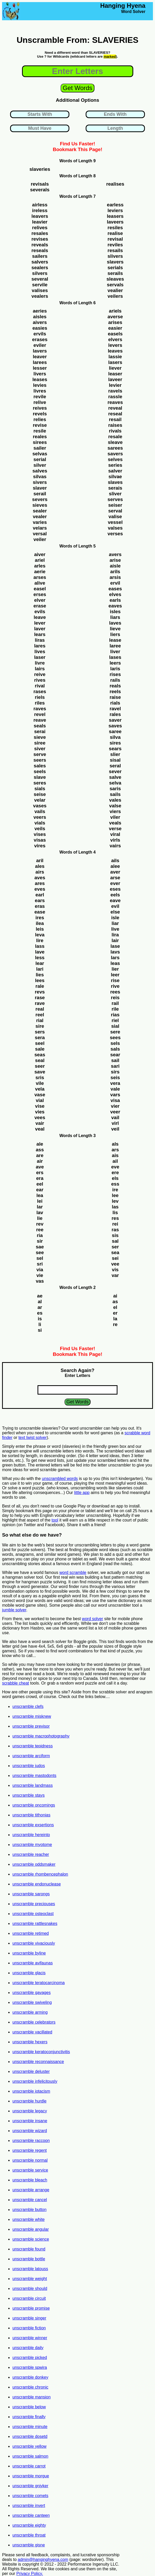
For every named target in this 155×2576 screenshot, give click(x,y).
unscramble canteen (31, 2515)
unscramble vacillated (32, 2032)
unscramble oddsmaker (33, 1864)
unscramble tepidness (32, 1746)
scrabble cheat (15, 1683)
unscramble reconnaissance (38, 2061)
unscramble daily (27, 2347)
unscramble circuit (29, 2298)
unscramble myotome (32, 1844)
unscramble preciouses (33, 1904)
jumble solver (14, 1610)
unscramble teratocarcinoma (38, 1982)
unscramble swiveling (32, 2002)
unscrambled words (60, 1478)
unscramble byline (29, 1953)
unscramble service (30, 2170)
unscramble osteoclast (33, 1913)
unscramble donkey (30, 2377)
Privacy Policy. (29, 2573)
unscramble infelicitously (34, 2081)
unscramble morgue (30, 2476)
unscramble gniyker (30, 2486)
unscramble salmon (30, 2456)
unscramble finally (29, 2417)
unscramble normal (30, 2160)
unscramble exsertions (33, 1825)
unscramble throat (29, 2535)
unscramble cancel (29, 2200)
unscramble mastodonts (34, 1775)
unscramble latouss (30, 2269)
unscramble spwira (29, 2367)
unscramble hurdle (29, 2101)
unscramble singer (29, 2318)
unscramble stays (28, 1795)
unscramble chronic (30, 2387)
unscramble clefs (27, 1706)
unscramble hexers (29, 2042)
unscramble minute (29, 2426)
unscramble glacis (29, 1973)
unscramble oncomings (33, 1805)
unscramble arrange (30, 2190)
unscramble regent (29, 2150)
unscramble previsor (31, 1726)
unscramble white (28, 2219)
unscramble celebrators (33, 2022)
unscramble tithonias (31, 1815)
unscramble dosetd (29, 2436)
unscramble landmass (32, 1785)
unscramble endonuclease (36, 1884)
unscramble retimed (30, 1933)
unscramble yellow (29, 2446)
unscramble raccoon (31, 2140)
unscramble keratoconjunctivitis (41, 2052)
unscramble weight (29, 2278)
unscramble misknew (31, 1716)
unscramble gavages (31, 1992)
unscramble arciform (31, 1756)
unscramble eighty (29, 2525)
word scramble (72, 1572)
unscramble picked (29, 2357)
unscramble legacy (29, 2111)
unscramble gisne (28, 2545)
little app (82, 1492)
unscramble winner (29, 2338)
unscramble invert (28, 2505)
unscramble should (29, 2288)
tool (54, 1520)
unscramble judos (28, 1765)
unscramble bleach (29, 2180)
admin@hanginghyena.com (43, 2559)
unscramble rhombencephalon (40, 1874)
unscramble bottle (28, 2259)
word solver (92, 1619)
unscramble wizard (29, 2130)
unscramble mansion (31, 2397)
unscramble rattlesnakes (34, 1923)
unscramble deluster (31, 2071)
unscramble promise (31, 2308)
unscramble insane (29, 2121)
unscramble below (29, 2407)
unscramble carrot (29, 2466)
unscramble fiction (29, 2328)
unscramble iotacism (31, 2091)
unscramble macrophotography (41, 1736)
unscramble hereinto (31, 1835)
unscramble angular (30, 2229)
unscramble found (28, 2249)
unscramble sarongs (31, 1894)
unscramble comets (30, 2495)
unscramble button (29, 2209)
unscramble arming (30, 2012)
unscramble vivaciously (33, 1943)
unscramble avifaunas (32, 1963)
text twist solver (32, 1437)
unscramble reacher (30, 1854)
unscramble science (30, 2239)
